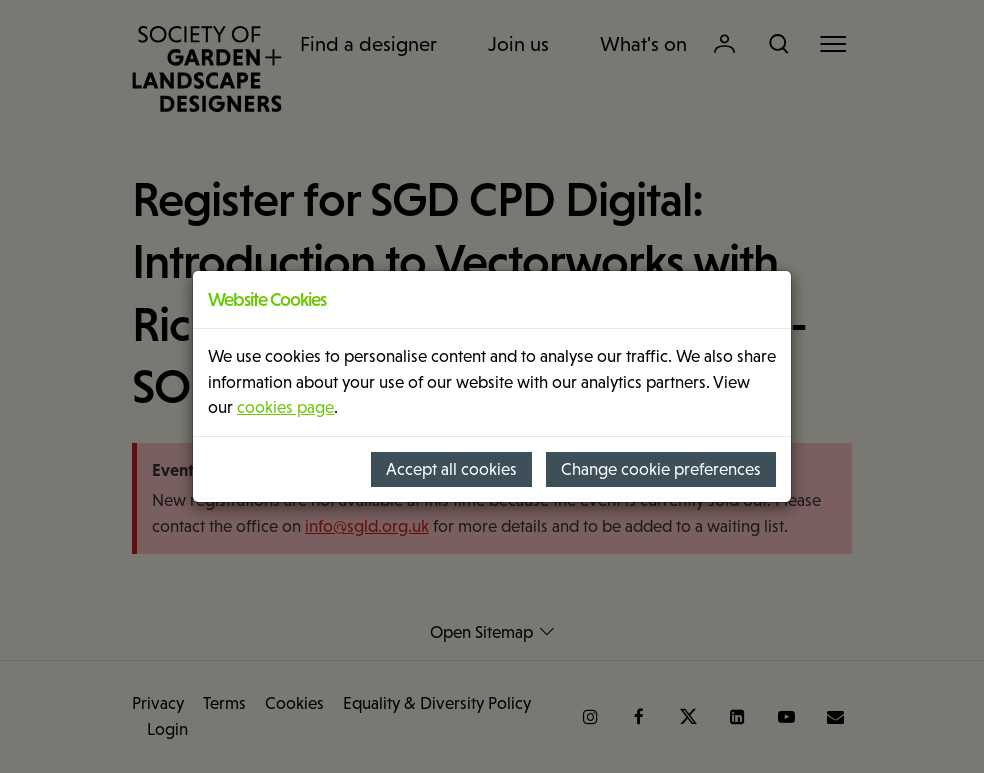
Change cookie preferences (661, 469)
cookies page (285, 407)
